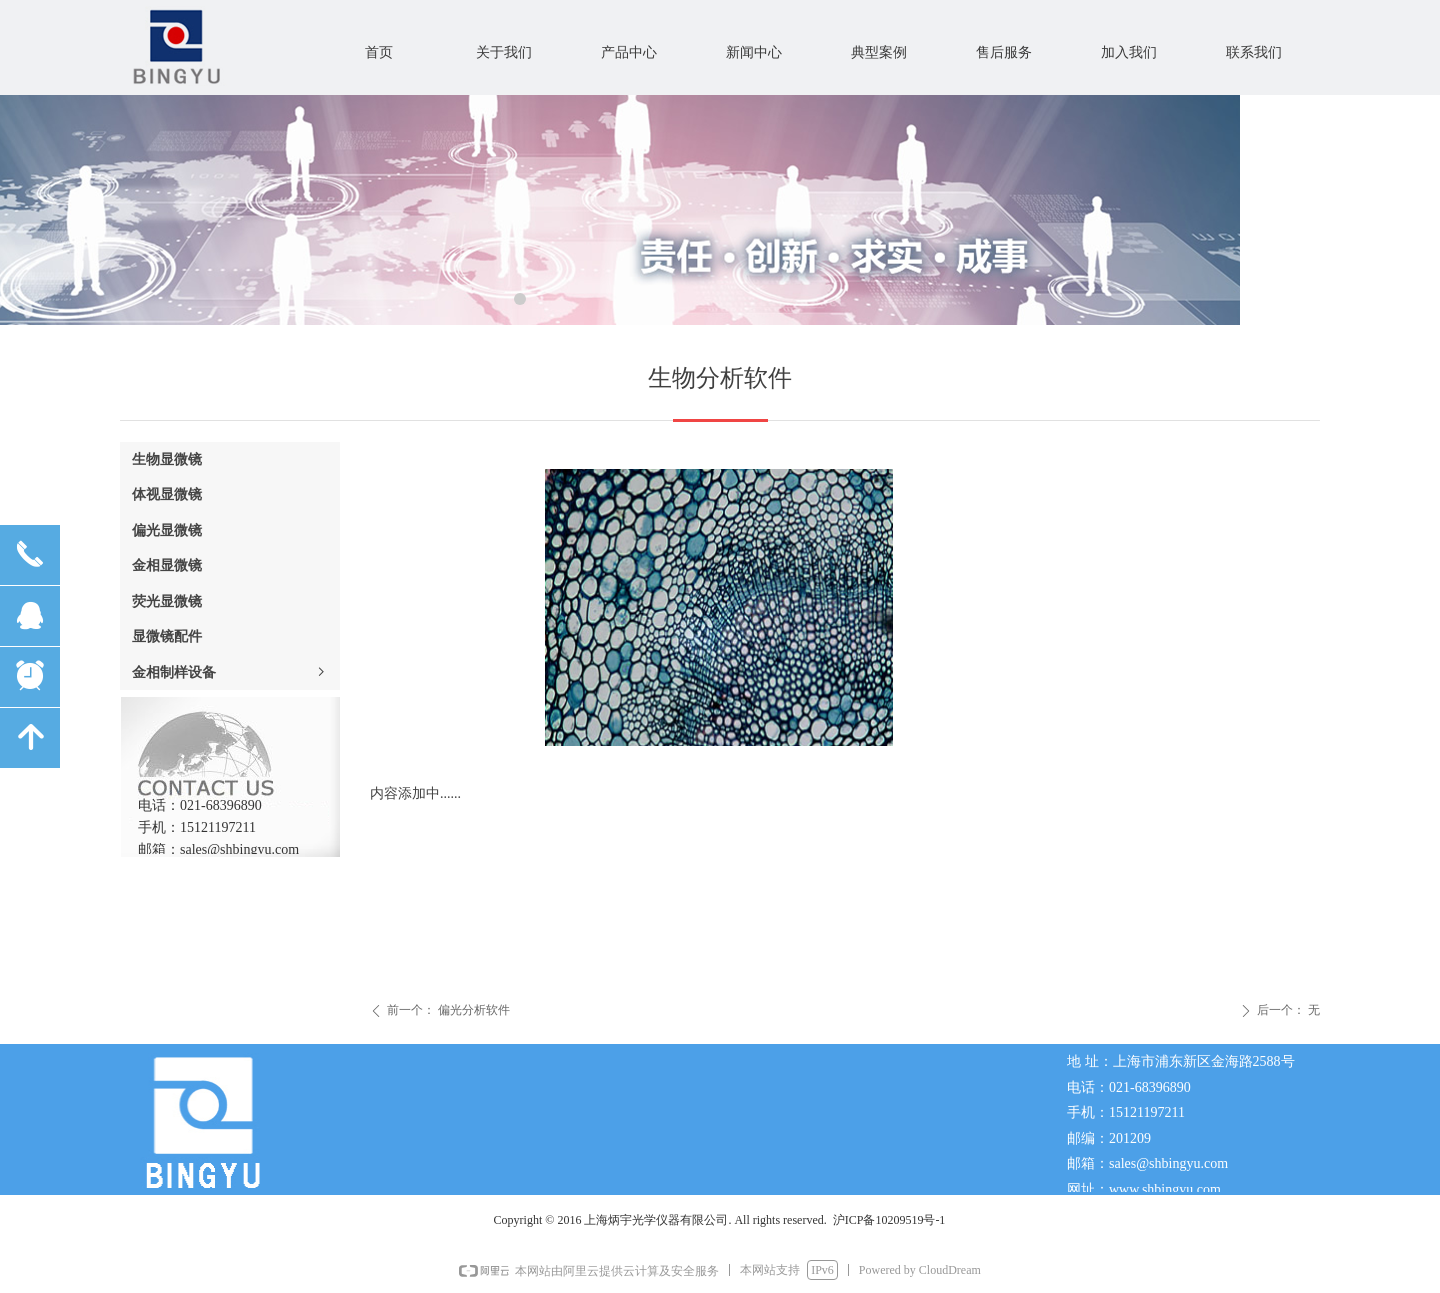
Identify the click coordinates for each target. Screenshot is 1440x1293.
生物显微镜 (167, 459)
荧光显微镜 (167, 601)
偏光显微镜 (167, 530)
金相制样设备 (230, 672)
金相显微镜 (167, 565)
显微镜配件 (167, 636)
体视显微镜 (167, 494)
